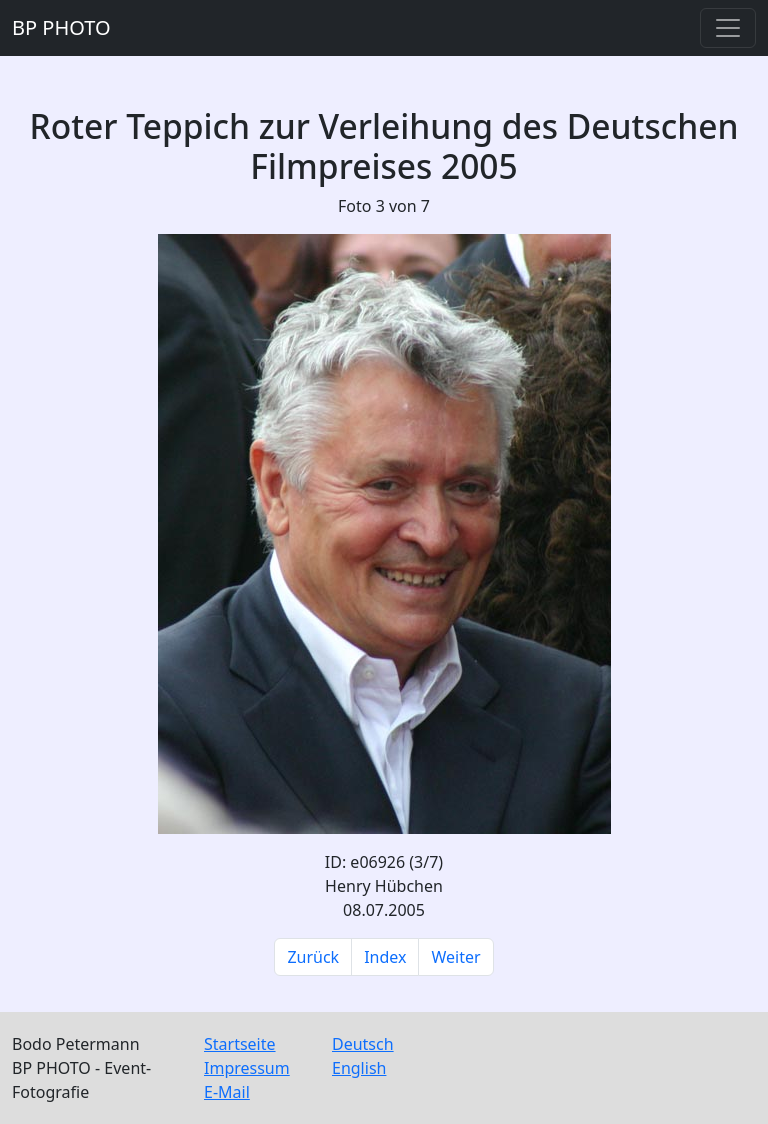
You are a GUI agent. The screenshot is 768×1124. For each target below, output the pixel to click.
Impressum (247, 1068)
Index (385, 957)
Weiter (455, 957)
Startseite (240, 1044)
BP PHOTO (61, 27)
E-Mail (227, 1092)
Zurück (313, 957)
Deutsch (363, 1044)
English (359, 1068)
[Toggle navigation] (728, 28)
